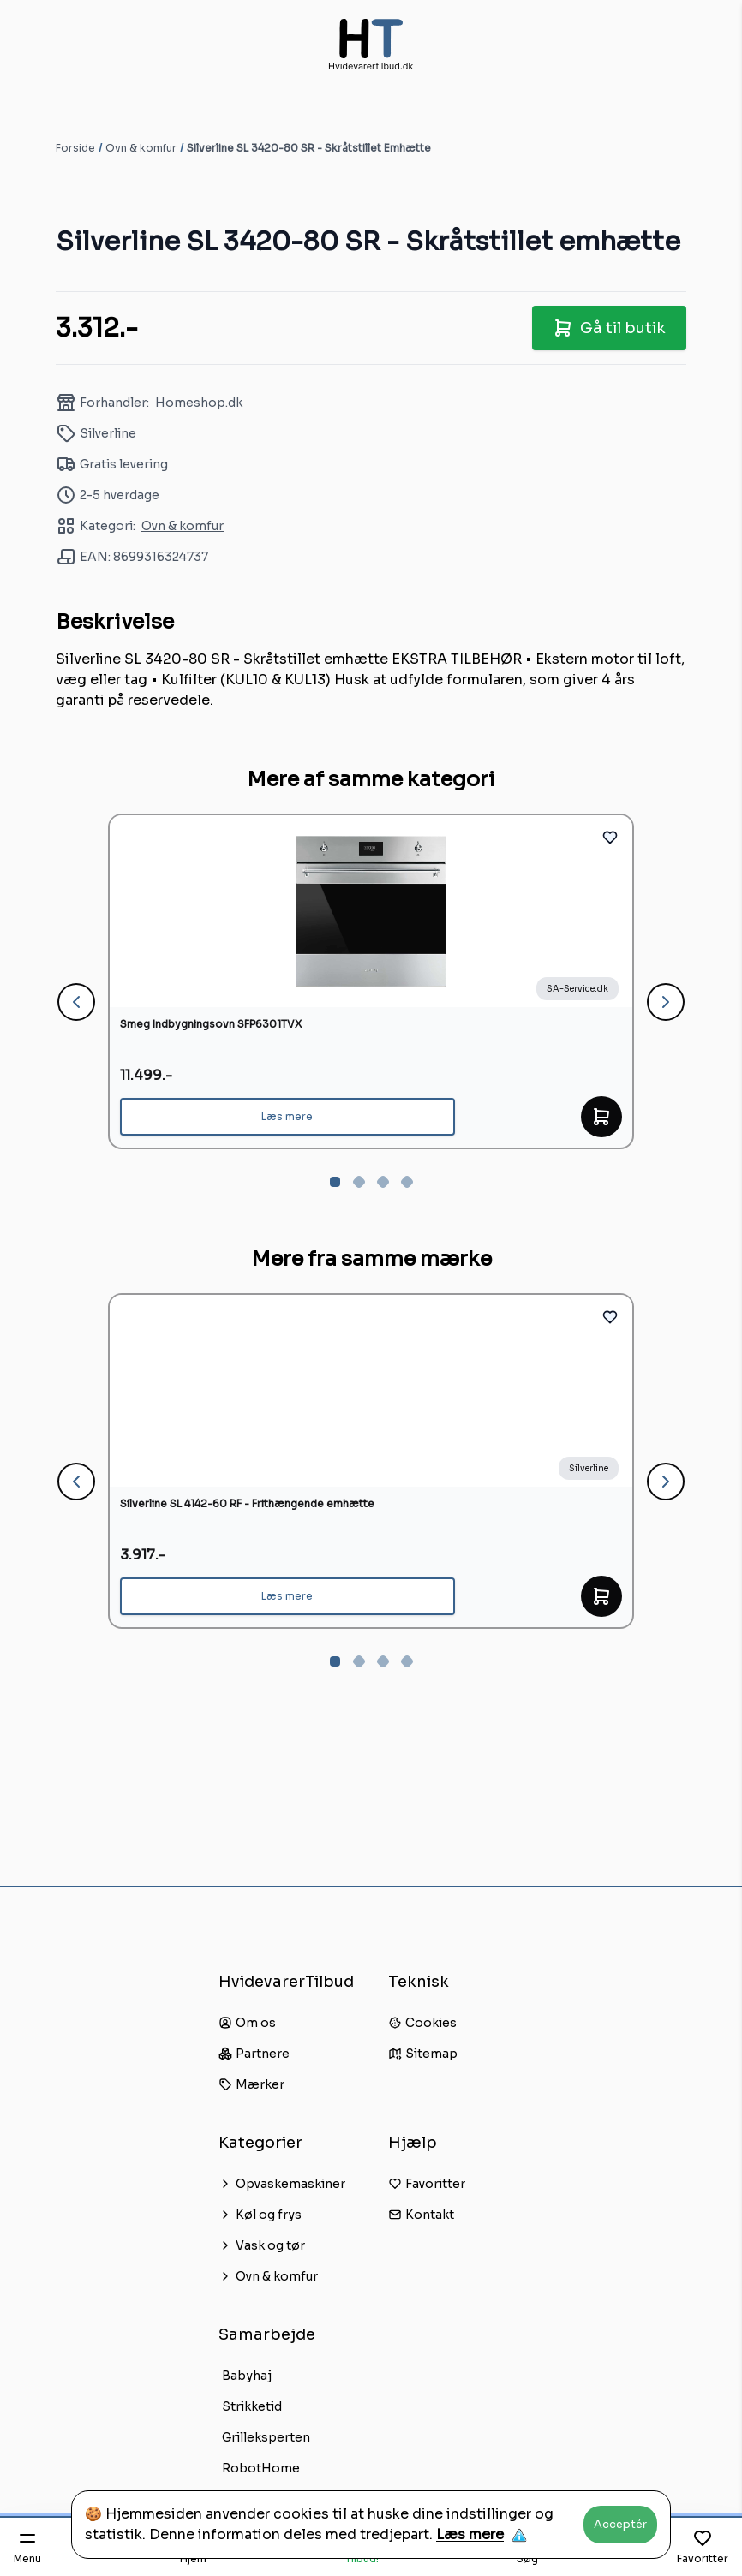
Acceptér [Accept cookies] (620, 2524)
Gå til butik (609, 328)
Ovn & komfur (141, 147)
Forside (75, 147)
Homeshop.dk (198, 402)
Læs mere (470, 2534)
